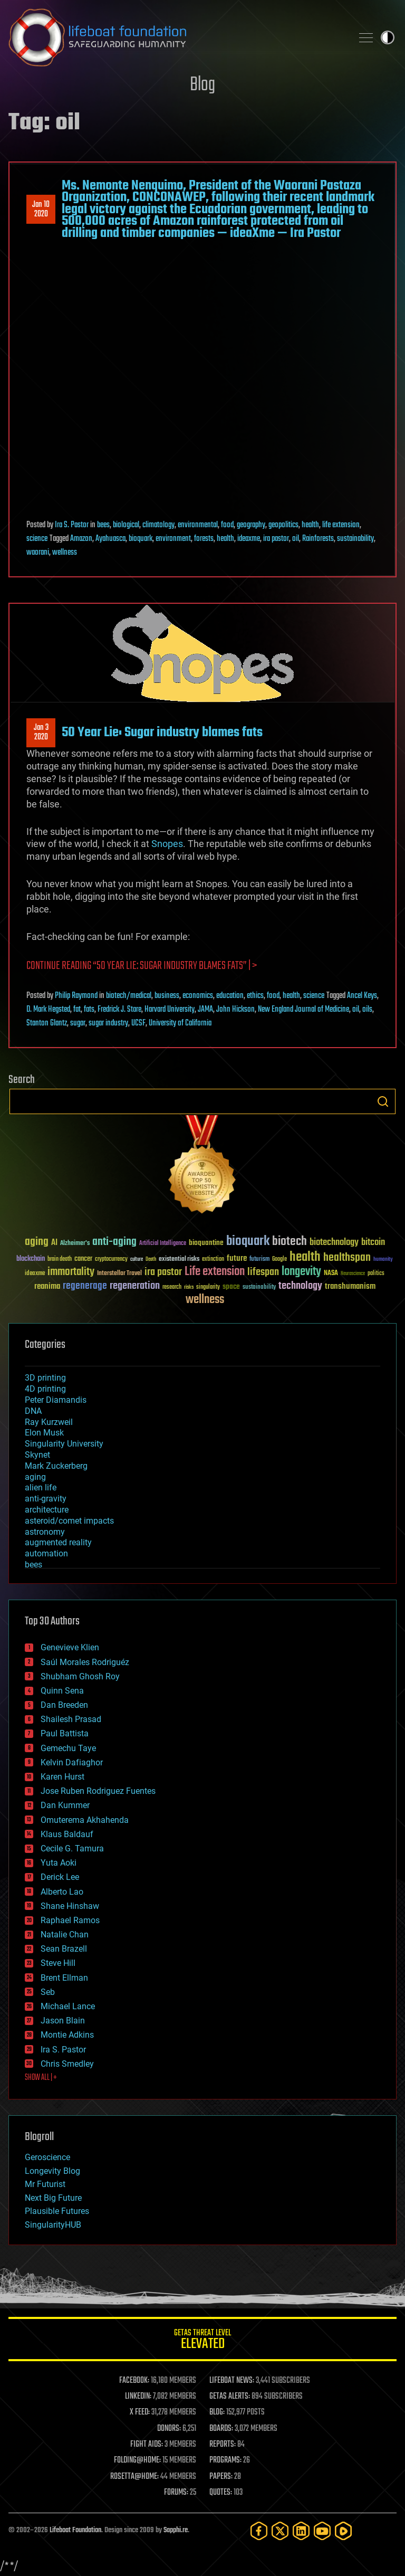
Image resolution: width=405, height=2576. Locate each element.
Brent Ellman (64, 1978)
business (167, 996)
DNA (33, 1411)
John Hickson (235, 1009)
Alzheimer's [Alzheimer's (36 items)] (75, 1244)
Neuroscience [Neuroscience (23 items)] (353, 1274)
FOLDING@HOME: (137, 2460)
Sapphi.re (175, 2530)
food (227, 525)
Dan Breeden (64, 1705)
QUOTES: (220, 2492)
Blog (202, 85)
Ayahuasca (110, 539)
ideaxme (248, 539)
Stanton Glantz (46, 1023)
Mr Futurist (45, 2184)
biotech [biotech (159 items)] (289, 1241)
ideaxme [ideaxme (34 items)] (35, 1274)
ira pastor (276, 539)
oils (367, 1009)
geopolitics (283, 525)
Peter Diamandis (55, 1400)
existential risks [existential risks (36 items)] (179, 1259)
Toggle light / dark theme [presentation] (387, 37)
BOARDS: (221, 2429)
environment (173, 539)
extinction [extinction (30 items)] (213, 1259)
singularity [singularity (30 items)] (208, 1287)
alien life (40, 1487)
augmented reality (58, 1542)
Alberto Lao (62, 1892)
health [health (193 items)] (305, 1257)
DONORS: (169, 2429)
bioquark (140, 539)
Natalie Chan (65, 1934)
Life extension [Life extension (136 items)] (215, 1272)
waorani (37, 552)
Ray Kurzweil (49, 1422)
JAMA (205, 1009)
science (36, 539)
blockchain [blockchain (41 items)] (30, 1259)
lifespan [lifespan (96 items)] (263, 1272)
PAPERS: (221, 2477)
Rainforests (318, 539)
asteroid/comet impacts (69, 1521)
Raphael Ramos (70, 1920)
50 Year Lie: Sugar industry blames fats (162, 732)
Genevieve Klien (70, 1647)
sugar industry (108, 1023)
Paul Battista (65, 1733)
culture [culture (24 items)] (136, 1259)
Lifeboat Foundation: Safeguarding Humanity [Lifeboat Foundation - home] (176, 37)
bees (103, 525)
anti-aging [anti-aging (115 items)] (114, 1242)
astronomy (45, 1532)
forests (204, 539)
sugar (77, 1023)
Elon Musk (44, 1433)
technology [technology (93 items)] (300, 1286)
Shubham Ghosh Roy (80, 1676)
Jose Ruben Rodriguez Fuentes (98, 1791)
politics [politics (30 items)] (376, 1273)
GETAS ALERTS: (229, 2396)
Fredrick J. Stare (119, 1009)
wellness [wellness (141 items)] (205, 1300)
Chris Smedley (67, 2064)
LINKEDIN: (138, 2396)
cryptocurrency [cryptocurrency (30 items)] (111, 1259)
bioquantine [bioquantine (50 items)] (206, 1242)
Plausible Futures (57, 2211)
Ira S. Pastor (72, 525)
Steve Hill (58, 1963)
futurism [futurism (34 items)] (259, 1259)
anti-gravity (45, 1499)
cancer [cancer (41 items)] (83, 1259)
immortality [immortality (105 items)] (70, 1272)
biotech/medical (128, 996)
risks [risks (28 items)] (189, 1287)
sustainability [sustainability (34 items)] (259, 1287)
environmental (198, 525)
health (310, 525)
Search (383, 1101)
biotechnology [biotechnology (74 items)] (334, 1242)
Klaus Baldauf (67, 1834)
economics (197, 996)
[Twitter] (280, 2531)
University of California (180, 1023)
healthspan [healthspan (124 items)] (347, 1258)
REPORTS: (222, 2444)
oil (295, 539)
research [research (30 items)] (171, 1287)
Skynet (37, 1455)
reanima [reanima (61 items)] (47, 1286)
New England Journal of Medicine (303, 1009)
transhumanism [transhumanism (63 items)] (350, 1286)
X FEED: (140, 2412)
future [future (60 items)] (237, 1258)
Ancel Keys (362, 996)
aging (35, 1477)
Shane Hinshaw (70, 1906)
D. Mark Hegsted (48, 1009)
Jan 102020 (41, 209)
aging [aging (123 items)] (37, 1242)
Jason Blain (63, 2021)
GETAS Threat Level (202, 2340)
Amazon (81, 539)
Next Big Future (53, 2198)
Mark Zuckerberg (56, 1466)
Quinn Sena (62, 1691)
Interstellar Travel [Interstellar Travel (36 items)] (119, 1274)
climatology (158, 525)
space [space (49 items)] (231, 1286)
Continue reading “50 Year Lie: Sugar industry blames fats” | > (141, 966)
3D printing (45, 1378)
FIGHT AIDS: (146, 2444)
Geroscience (47, 2157)
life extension (341, 525)
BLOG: (217, 2412)
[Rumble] (343, 2531)
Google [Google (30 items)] (279, 1259)
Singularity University (64, 1444)
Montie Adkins (67, 2035)
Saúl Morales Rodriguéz (85, 1662)
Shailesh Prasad (71, 1719)
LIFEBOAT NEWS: (231, 2381)
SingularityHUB (53, 2225)
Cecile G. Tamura (72, 1848)
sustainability (355, 539)
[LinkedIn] (301, 2531)
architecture (47, 1510)
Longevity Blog (52, 2171)
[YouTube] (322, 2531)
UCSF (138, 1023)
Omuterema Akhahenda (85, 1820)
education (230, 996)
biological (126, 525)
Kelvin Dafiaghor (72, 1762)
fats (89, 1009)
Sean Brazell (64, 1949)
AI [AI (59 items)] (54, 1243)
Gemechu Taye (68, 1748)
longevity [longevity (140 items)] (301, 1272)
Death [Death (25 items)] (151, 1259)
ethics (255, 996)
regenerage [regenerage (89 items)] (85, 1286)
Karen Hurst (62, 1777)
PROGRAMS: (225, 2460)
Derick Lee (60, 1877)
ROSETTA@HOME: (134, 2477)
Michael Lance (68, 2006)
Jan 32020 (41, 732)
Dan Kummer (65, 1805)
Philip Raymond (76, 996)
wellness (64, 552)
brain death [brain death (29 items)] (59, 1259)
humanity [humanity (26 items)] (383, 1260)
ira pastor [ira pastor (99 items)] (163, 1272)
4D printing (45, 1389)
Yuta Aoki (58, 1863)
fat (77, 1009)
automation (46, 1553)
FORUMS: (176, 2492)
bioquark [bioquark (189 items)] (247, 1241)
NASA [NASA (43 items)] (331, 1273)
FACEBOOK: (134, 2381)
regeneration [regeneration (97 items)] (135, 1286)
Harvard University (169, 1009)
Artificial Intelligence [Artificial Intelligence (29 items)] (162, 1243)
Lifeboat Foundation (75, 2530)
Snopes (167, 843)
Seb (48, 1992)
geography (251, 525)
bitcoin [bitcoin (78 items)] (373, 1242)
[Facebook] (258, 2531)
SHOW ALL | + (41, 2078)
